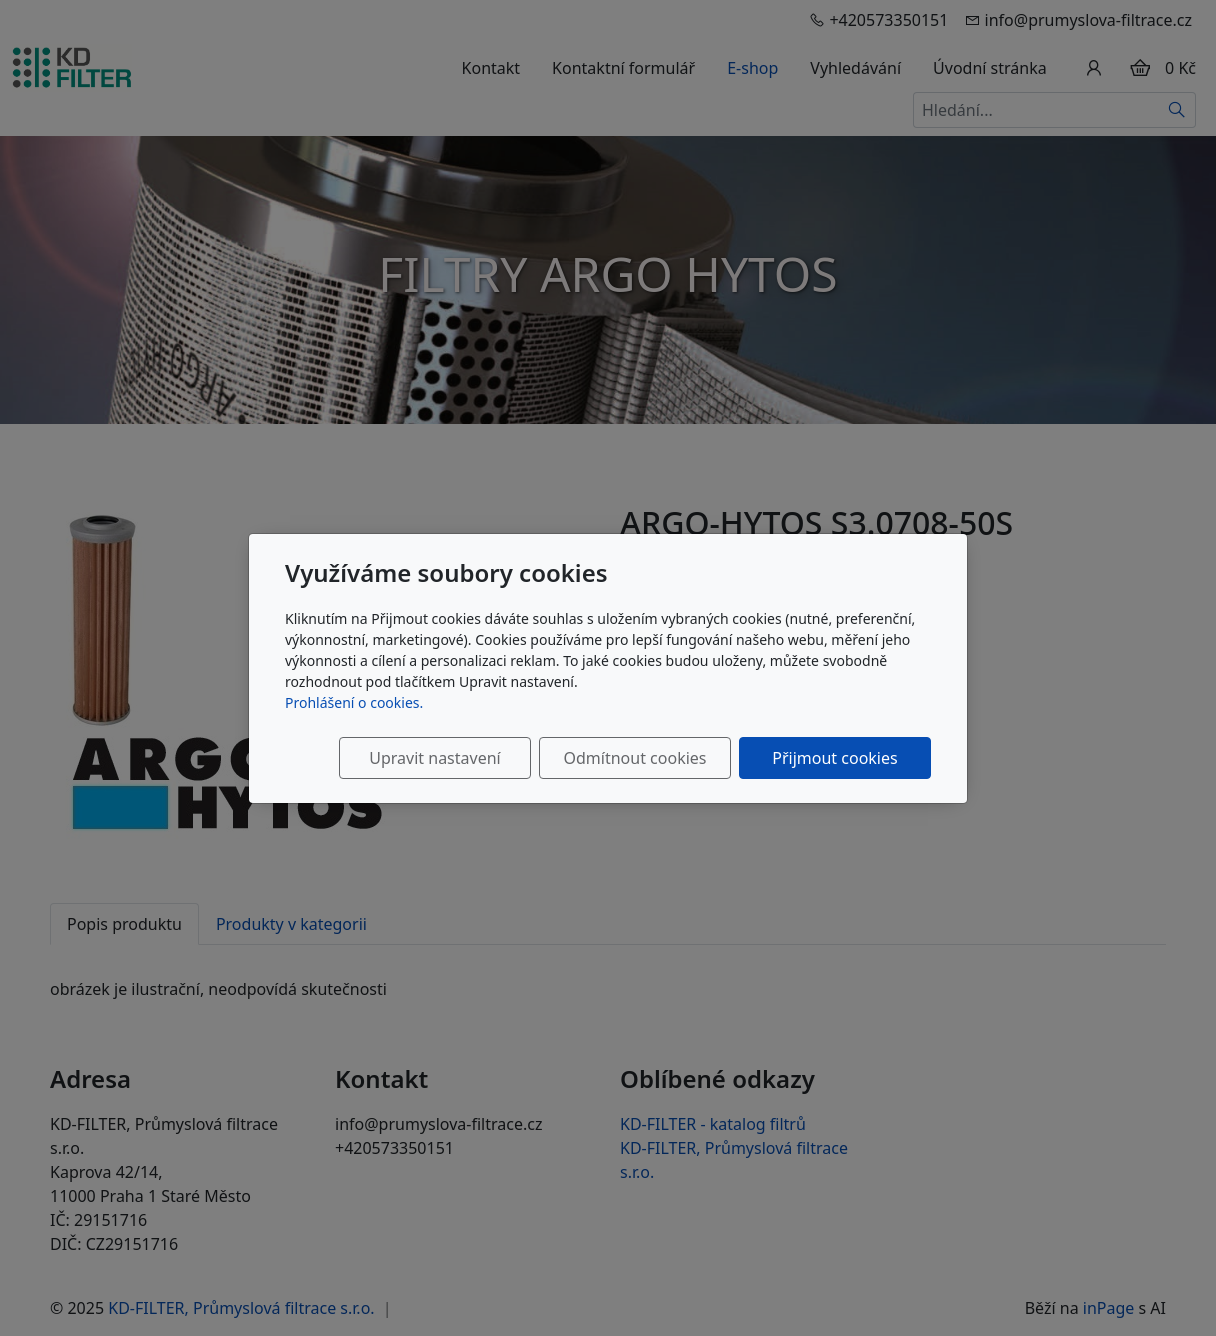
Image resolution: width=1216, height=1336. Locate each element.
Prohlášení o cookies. (354, 702)
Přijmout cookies (834, 758)
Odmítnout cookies (635, 758)
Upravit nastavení (434, 758)
